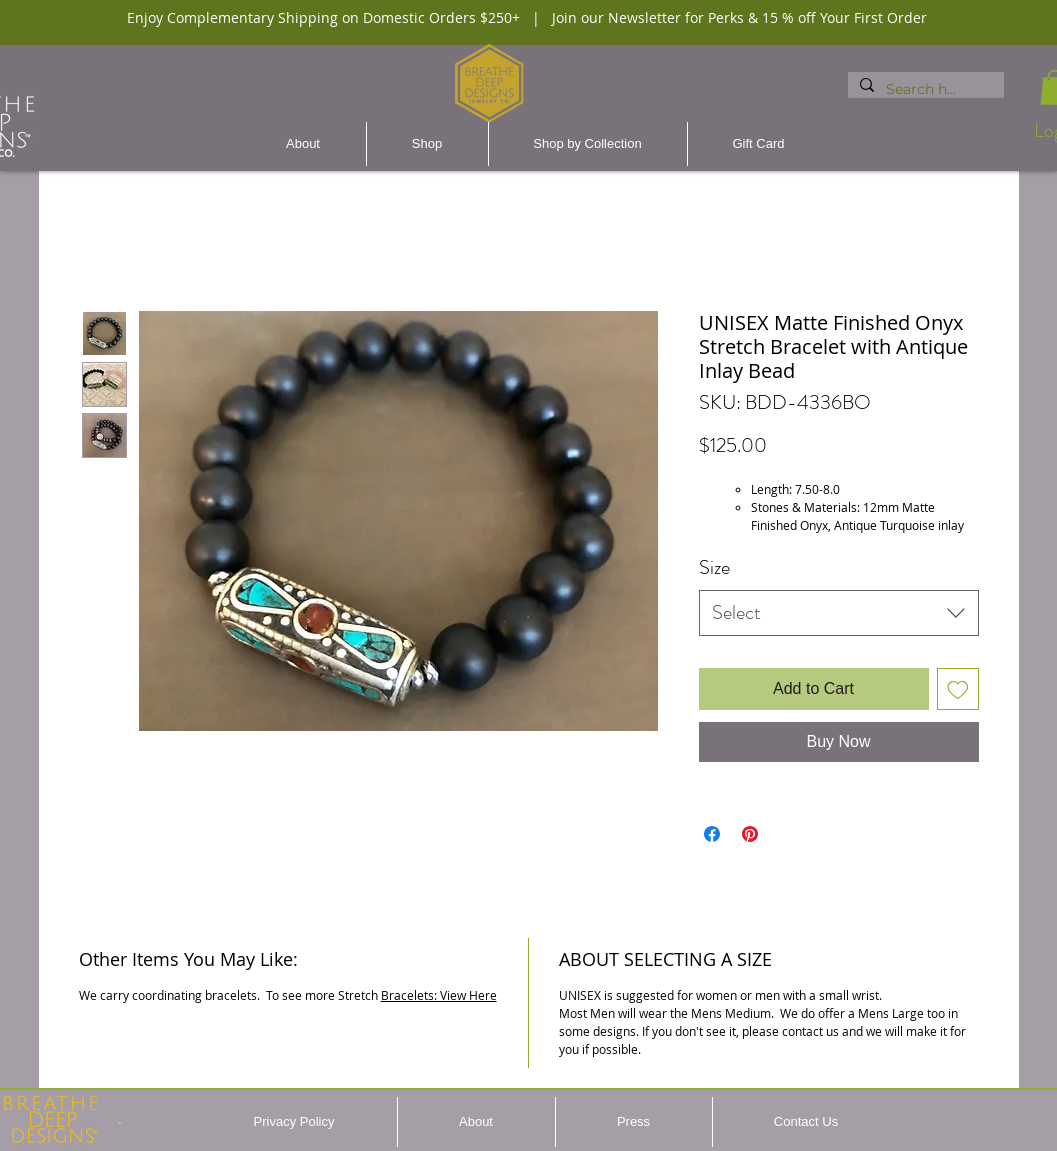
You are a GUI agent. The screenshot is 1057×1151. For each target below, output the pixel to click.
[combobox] (839, 613)
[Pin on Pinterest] (750, 834)
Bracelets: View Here (439, 995)
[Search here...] (924, 90)
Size (714, 567)
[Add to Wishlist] (958, 689)
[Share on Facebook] (712, 834)
